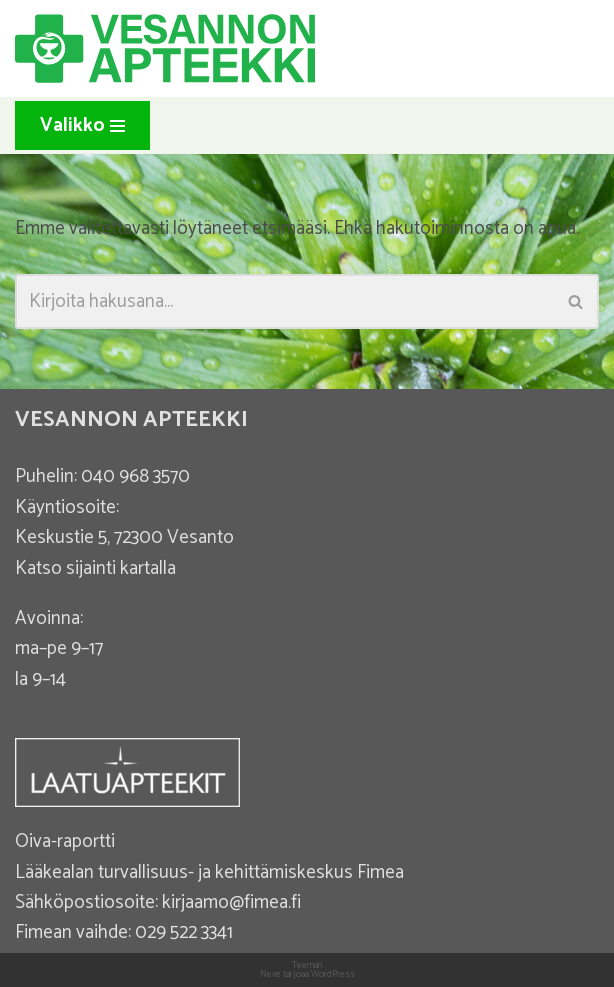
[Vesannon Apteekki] (165, 48)
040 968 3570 (135, 476)
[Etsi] (284, 301)
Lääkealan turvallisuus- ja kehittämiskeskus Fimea (209, 872)
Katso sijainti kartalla (95, 568)
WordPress (333, 974)
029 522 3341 (184, 932)
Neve (270, 974)
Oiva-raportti (65, 841)
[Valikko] (82, 125)
